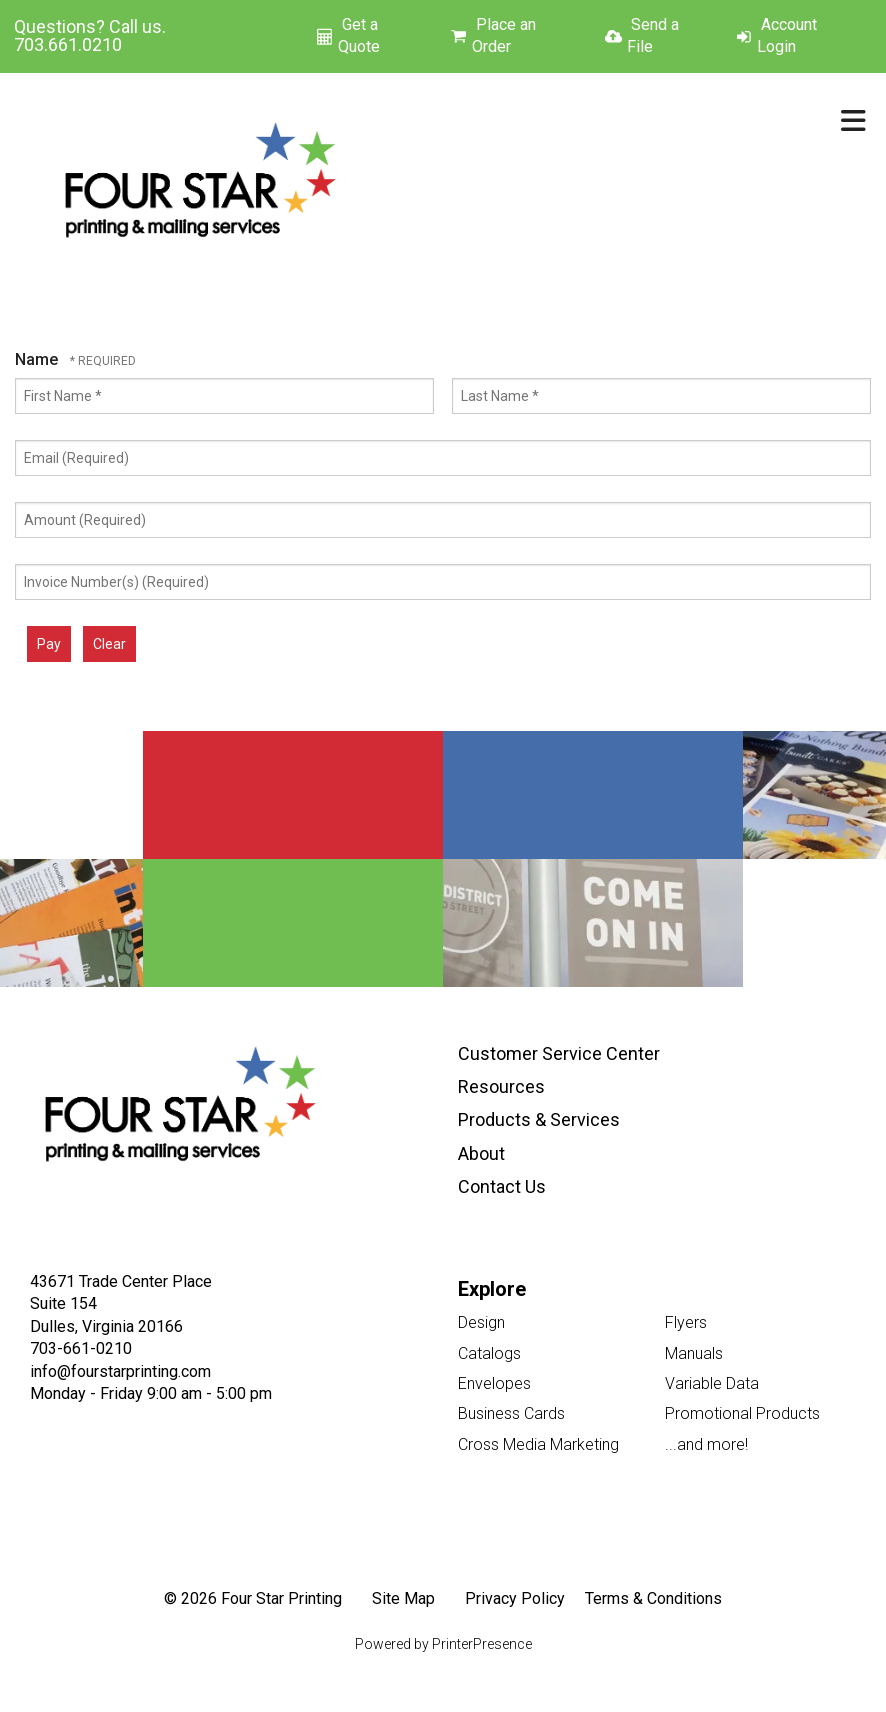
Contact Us (502, 1186)
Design (481, 1322)
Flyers (686, 1322)
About (481, 1153)
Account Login (787, 35)
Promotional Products (742, 1413)
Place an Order (504, 35)
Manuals (694, 1353)
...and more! (706, 1444)
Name (38, 359)
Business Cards (511, 1413)
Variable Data (712, 1383)
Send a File (653, 35)
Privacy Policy (515, 1598)
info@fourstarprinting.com (120, 1371)
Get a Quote (359, 35)
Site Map (403, 1598)
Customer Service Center (559, 1053)
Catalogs (489, 1353)
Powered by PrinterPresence (443, 1644)
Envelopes (494, 1383)
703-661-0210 (81, 1348)
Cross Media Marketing (538, 1444)
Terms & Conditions (653, 1598)
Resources (501, 1086)
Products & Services (539, 1119)
